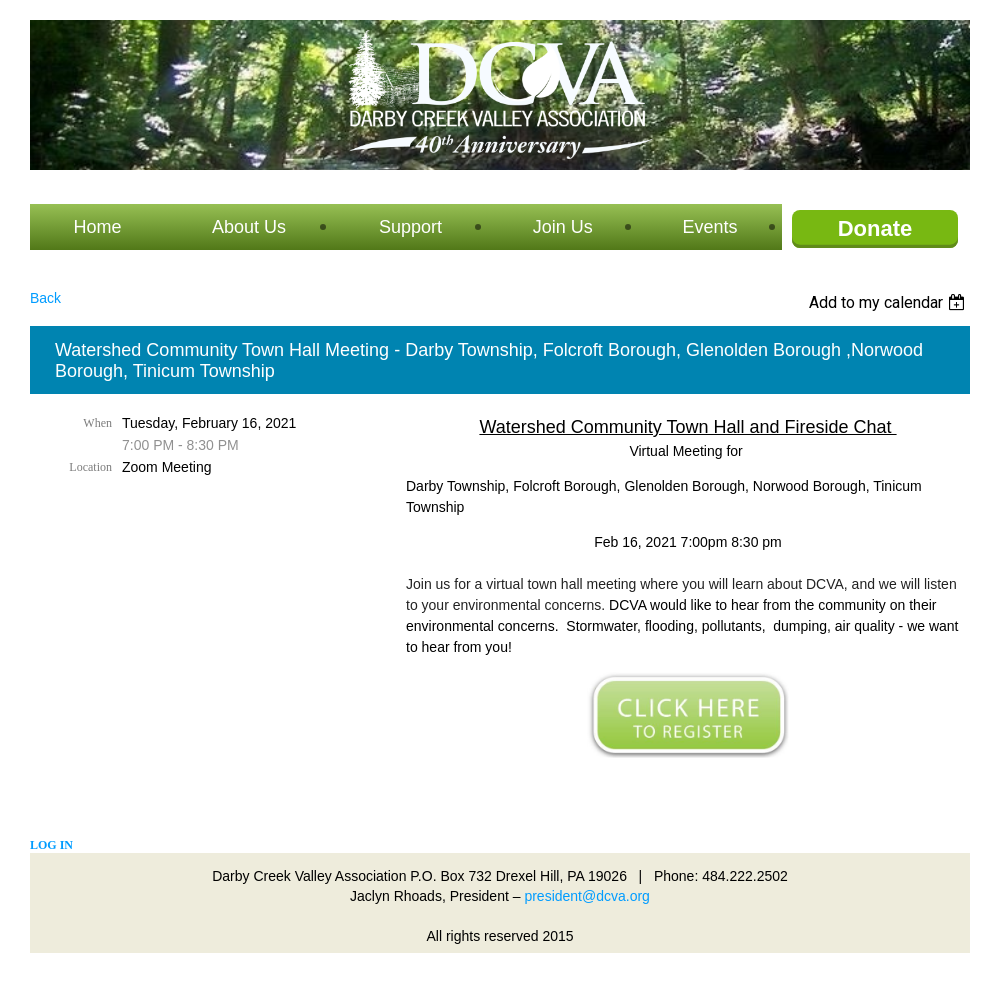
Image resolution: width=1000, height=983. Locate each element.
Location (90, 467)
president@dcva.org (587, 896)
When (97, 423)
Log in (51, 845)
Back (45, 298)
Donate (875, 228)
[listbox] (889, 302)
